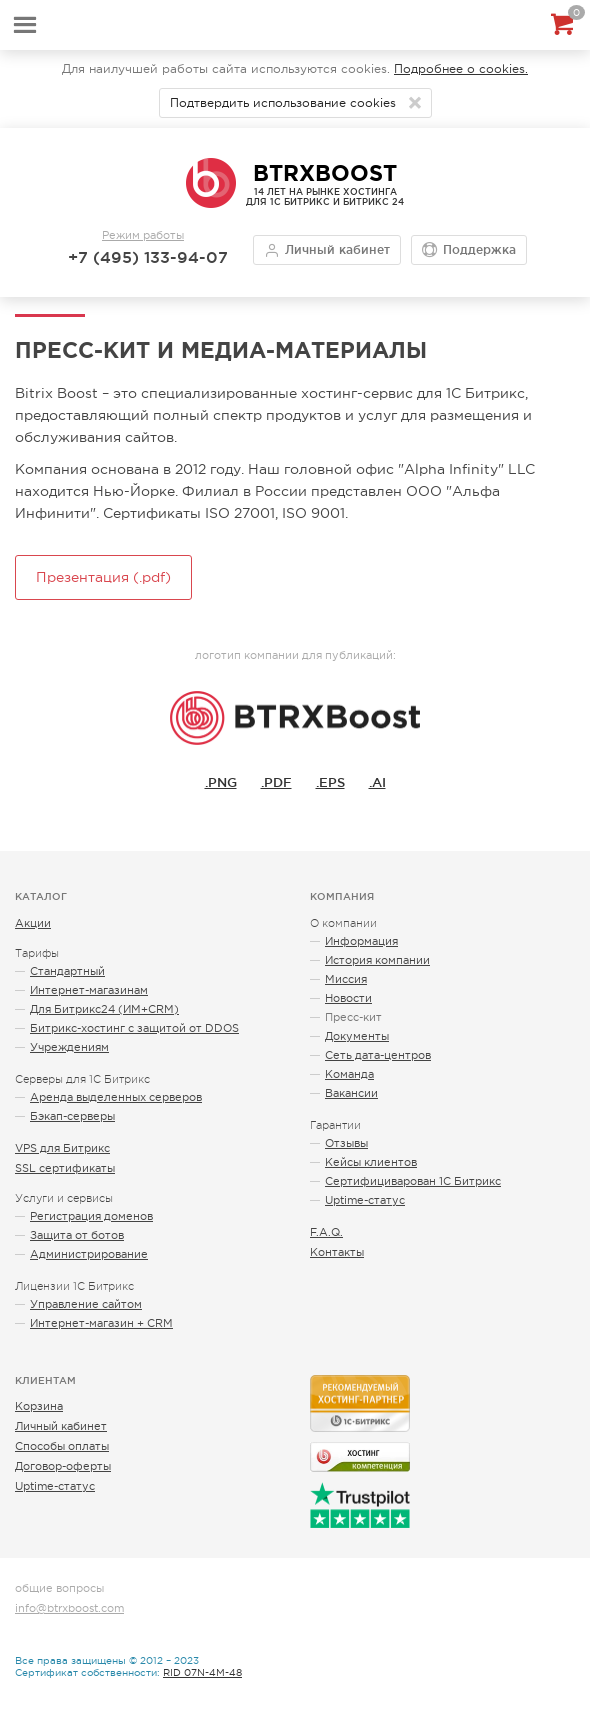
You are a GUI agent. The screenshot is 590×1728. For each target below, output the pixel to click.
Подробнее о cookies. (461, 69)
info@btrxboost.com (69, 1608)
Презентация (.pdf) (103, 577)
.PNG (221, 782)
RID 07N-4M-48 (202, 1672)
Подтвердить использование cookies (283, 103)
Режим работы (143, 235)
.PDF (276, 782)
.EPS (330, 782)
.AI (377, 782)
